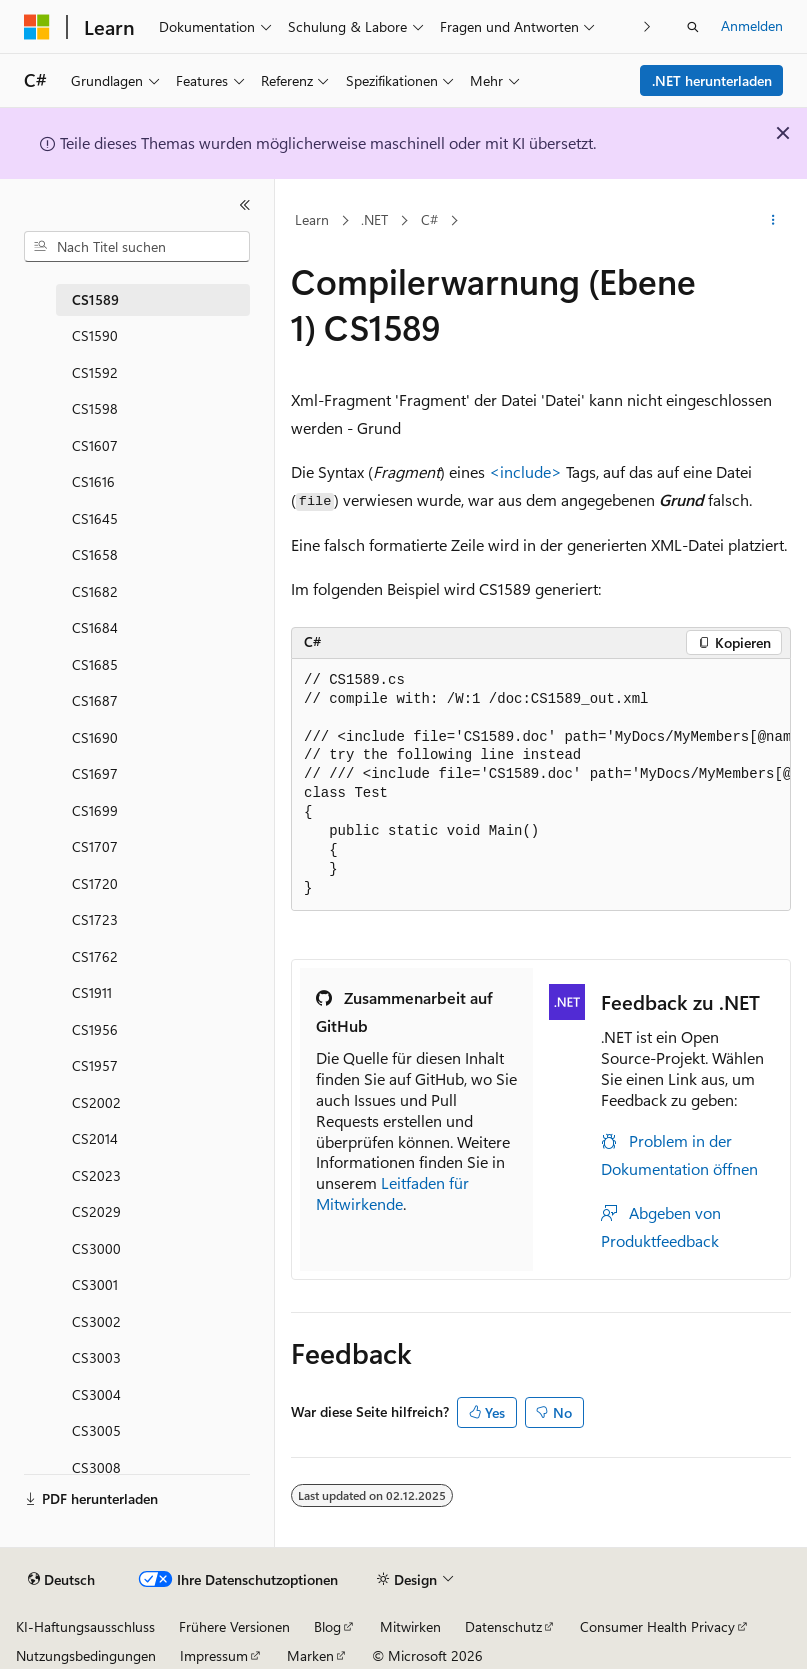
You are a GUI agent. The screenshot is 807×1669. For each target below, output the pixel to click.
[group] (541, 785)
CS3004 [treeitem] (96, 1394)
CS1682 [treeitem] (95, 591)
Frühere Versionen (234, 1626)
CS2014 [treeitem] (95, 1138)
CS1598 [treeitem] (95, 408)
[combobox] (137, 247)
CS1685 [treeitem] (95, 664)
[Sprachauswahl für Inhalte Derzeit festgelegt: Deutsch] (61, 1580)
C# (429, 219)
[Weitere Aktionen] (773, 221)
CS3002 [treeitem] (96, 1321)
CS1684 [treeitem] (95, 627)
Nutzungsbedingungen (86, 1655)
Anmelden (752, 25)
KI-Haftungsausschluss (85, 1626)
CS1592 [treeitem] (95, 372)
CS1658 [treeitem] (95, 554)
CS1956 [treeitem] (95, 1029)
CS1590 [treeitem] (95, 335)
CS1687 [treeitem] (95, 700)
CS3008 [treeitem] (96, 1467)
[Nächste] (647, 26)
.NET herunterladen (712, 80)
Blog (327, 1626)
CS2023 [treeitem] (96, 1175)
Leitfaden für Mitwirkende (392, 1193)
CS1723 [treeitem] (95, 919)
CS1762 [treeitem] (95, 956)
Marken (310, 1655)
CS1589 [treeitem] (95, 299)
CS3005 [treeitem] (96, 1430)
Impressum (214, 1655)
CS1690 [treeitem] (95, 737)
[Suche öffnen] (693, 27)
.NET (374, 219)
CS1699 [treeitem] (95, 810)
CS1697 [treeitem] (95, 773)
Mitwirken (410, 1626)
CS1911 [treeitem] (92, 992)
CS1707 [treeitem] (95, 846)
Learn (312, 219)
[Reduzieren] (245, 205)
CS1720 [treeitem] (95, 883)
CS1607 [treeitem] (95, 445)
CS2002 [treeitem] (96, 1102)
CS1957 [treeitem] (95, 1065)
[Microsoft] (37, 27)
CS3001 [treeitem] (95, 1284)
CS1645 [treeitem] (95, 518)
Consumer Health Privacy (657, 1626)
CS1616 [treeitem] (93, 481)
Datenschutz (503, 1626)
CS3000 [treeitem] (96, 1248)
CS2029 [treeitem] (96, 1211)
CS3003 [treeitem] (96, 1357)
